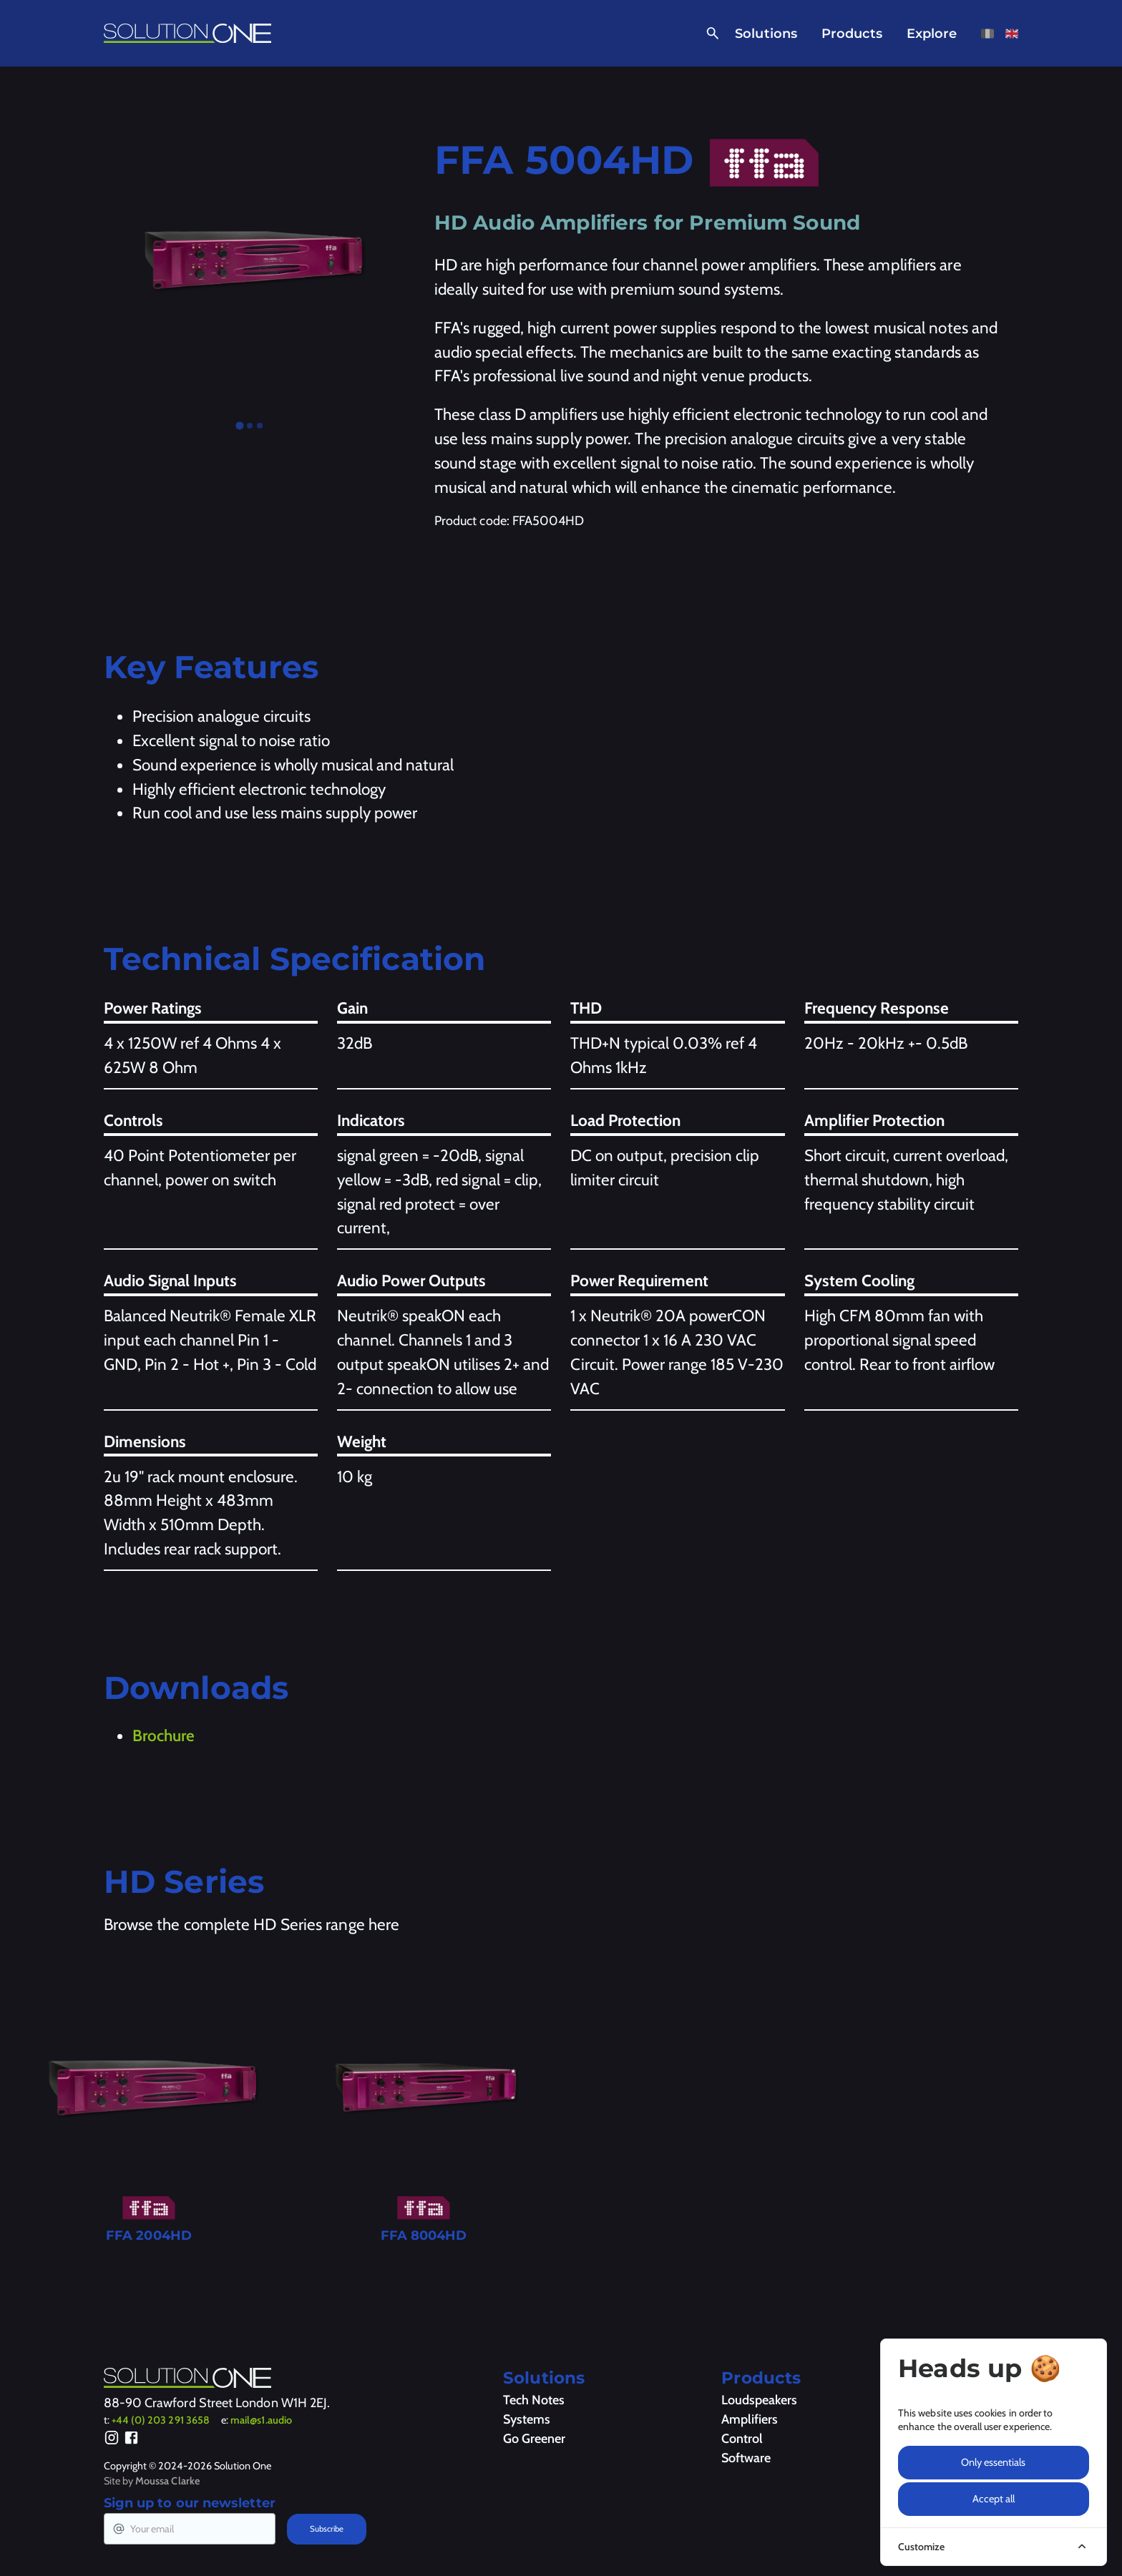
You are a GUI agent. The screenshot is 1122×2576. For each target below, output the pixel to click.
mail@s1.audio (261, 2420)
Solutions (766, 33)
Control (742, 2439)
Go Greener (534, 2439)
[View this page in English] (1011, 33)
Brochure (163, 1735)
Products (851, 33)
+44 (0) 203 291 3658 (161, 2420)
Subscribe (326, 2529)
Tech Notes (534, 2400)
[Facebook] (131, 2440)
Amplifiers (749, 2419)
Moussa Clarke (167, 2480)
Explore (932, 33)
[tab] (239, 426)
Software (746, 2458)
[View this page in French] (987, 33)
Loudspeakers (759, 2400)
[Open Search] (710, 33)
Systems (526, 2419)
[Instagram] (112, 2440)
